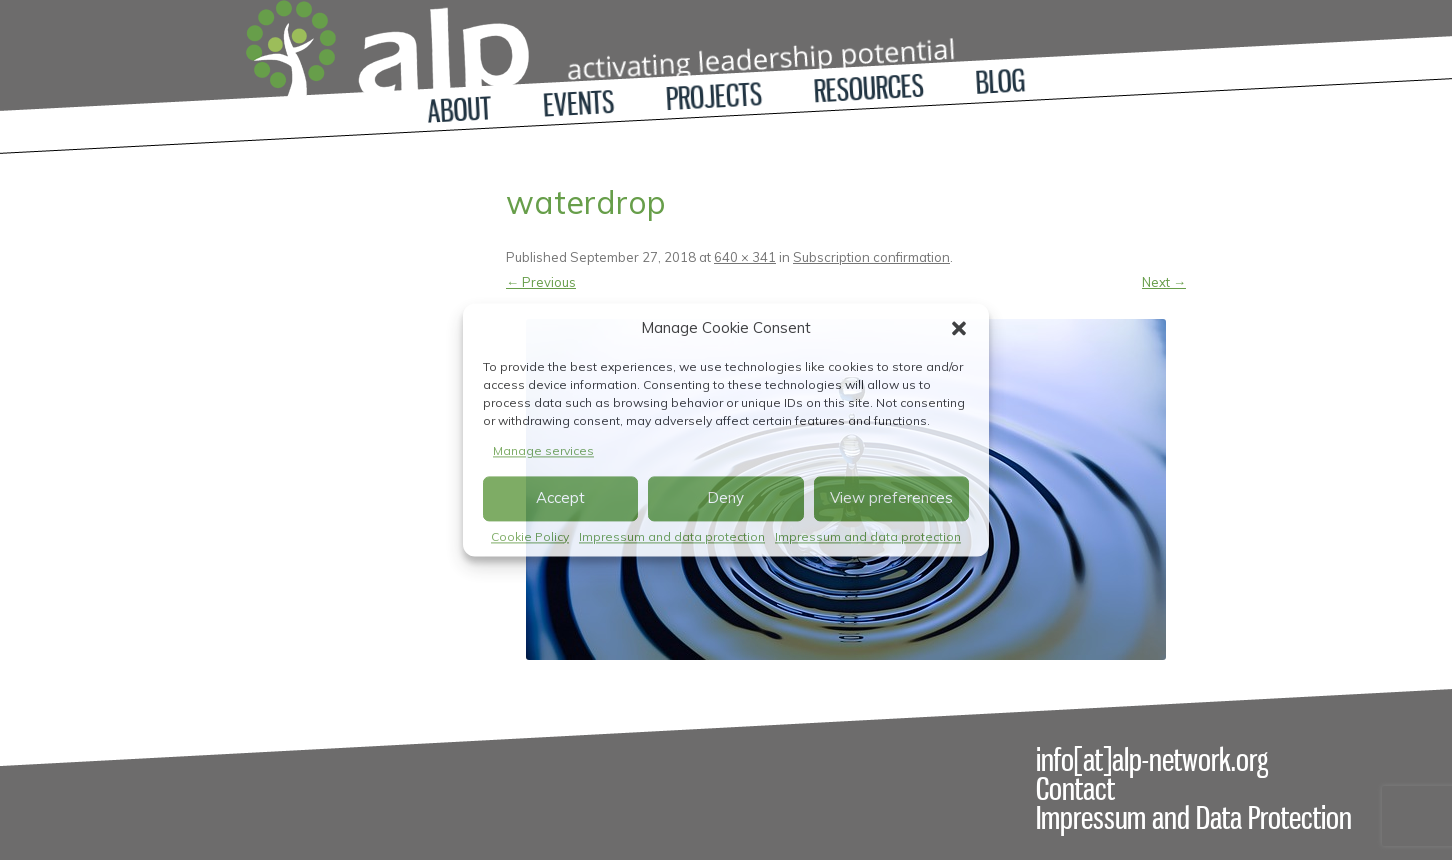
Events (578, 104)
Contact (1075, 789)
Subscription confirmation (871, 257)
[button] (959, 328)
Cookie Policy (530, 536)
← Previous (541, 282)
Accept (560, 498)
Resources (869, 89)
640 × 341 (745, 257)
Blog (1000, 81)
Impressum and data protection (672, 536)
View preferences (891, 498)
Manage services (543, 450)
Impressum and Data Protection (1194, 818)
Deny (725, 498)
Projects (714, 96)
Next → (1164, 282)
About (459, 109)
